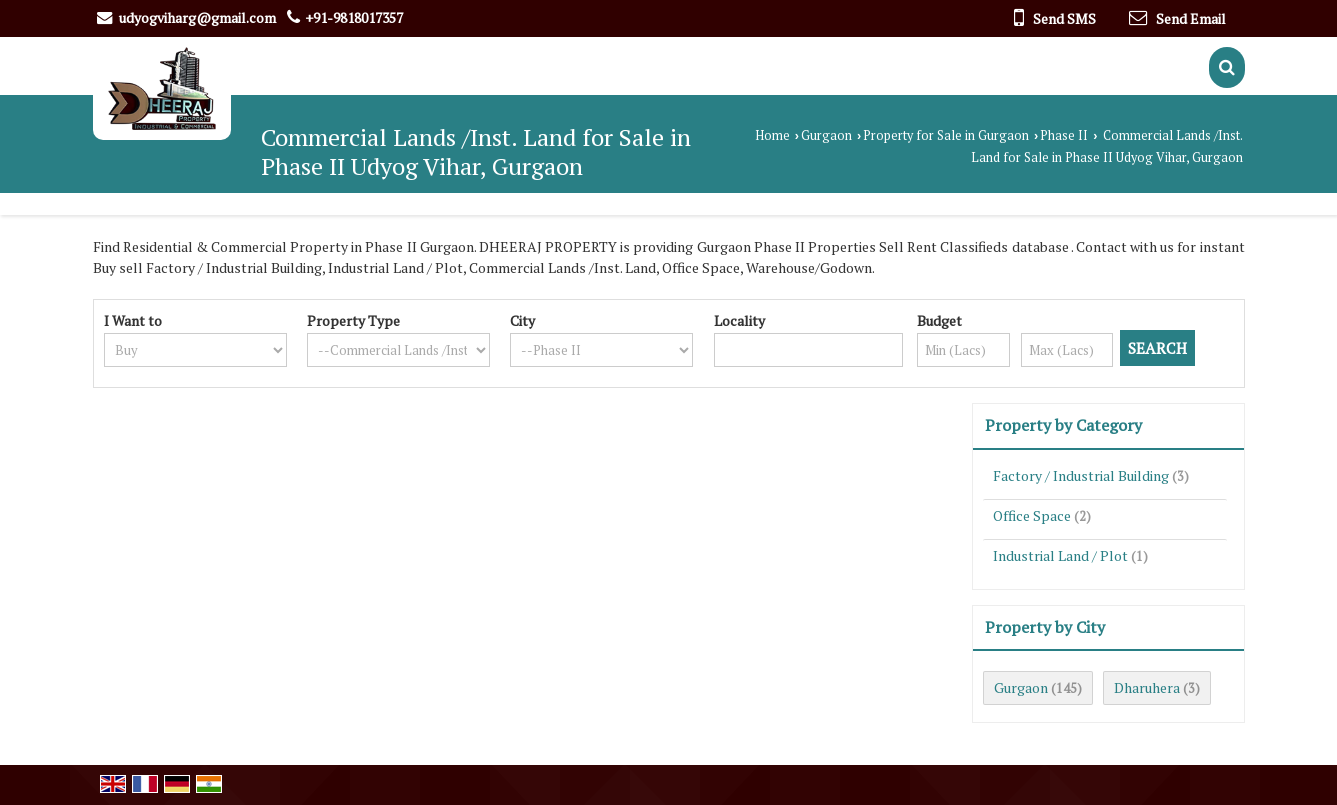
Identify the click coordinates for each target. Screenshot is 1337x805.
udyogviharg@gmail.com (197, 17)
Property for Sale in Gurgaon (946, 135)
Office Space (1032, 515)
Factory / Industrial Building (1081, 475)
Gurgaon (826, 135)
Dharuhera (1147, 687)
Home (772, 135)
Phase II (1064, 135)
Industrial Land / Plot (1060, 555)
